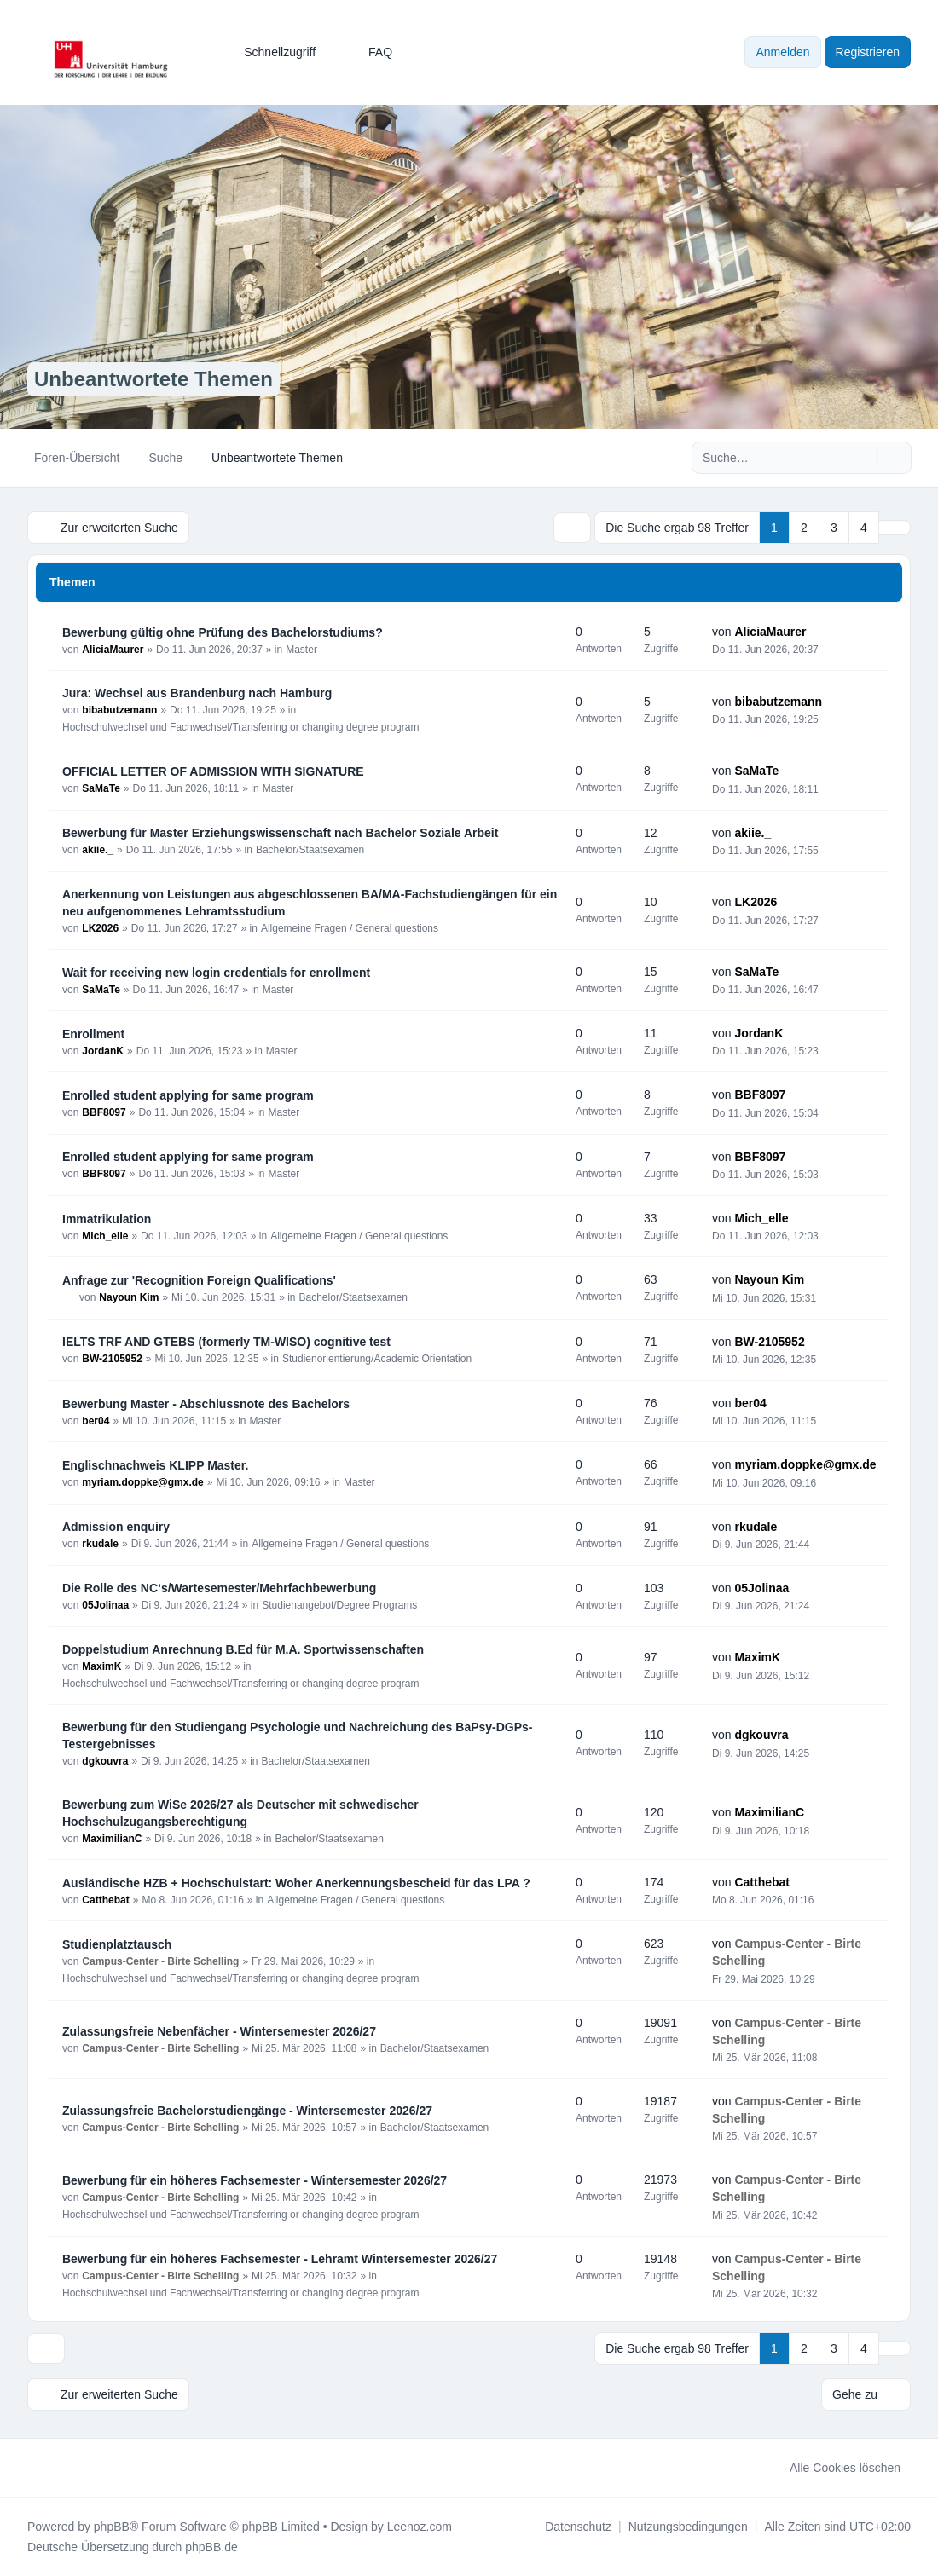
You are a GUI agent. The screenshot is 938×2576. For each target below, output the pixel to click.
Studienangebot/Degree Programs (339, 1605)
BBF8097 (103, 1112)
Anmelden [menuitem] (782, 52)
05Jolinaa (105, 1605)
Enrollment (93, 1034)
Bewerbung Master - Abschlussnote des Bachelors (206, 1404)
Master (301, 650)
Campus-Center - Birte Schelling (160, 1961)
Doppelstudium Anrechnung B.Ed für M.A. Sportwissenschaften (243, 1649)
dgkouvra (105, 1761)
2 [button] (804, 527)
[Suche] (862, 457)
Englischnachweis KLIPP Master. (155, 1465)
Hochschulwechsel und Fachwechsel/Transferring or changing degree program (240, 727)
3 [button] (834, 527)
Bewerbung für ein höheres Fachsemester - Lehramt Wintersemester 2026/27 (279, 2259)
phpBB (112, 2526)
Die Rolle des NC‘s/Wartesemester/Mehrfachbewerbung (219, 1588)
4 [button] (863, 527)
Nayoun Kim (129, 1297)
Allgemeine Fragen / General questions (349, 928)
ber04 (95, 1421)
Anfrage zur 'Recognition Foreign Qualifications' (199, 1280)
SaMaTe (100, 788)
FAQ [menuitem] (369, 52)
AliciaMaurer (112, 650)
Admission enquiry (116, 1526)
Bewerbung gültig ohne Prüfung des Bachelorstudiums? (222, 632)
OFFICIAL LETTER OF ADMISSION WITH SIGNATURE (213, 771)
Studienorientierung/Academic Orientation (377, 1359)
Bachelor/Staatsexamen (310, 850)
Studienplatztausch (116, 1944)
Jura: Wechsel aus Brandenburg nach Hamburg (197, 693)
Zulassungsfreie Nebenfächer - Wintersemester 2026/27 (219, 2031)
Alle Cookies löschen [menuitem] (833, 2467)
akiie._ (97, 850)
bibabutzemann (119, 710)
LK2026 (100, 928)
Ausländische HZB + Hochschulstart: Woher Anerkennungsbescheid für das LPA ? (296, 1883)
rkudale (100, 1544)
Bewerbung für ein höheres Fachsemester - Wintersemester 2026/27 (254, 2180)
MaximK (101, 1666)
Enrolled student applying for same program (188, 1095)
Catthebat (105, 1900)
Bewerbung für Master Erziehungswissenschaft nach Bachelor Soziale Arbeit (280, 833)
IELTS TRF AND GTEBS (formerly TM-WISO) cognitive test (226, 1342)
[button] (894, 527)
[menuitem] (272, 52)
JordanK (103, 1051)
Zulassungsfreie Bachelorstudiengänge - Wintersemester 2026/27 (247, 2110)
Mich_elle (105, 1236)
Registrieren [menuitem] (868, 52)
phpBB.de (211, 2547)
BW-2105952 (112, 1359)
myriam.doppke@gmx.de (142, 1482)
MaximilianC (112, 1839)
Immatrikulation (106, 1219)
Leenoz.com (419, 2526)
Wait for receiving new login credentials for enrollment (216, 972)
